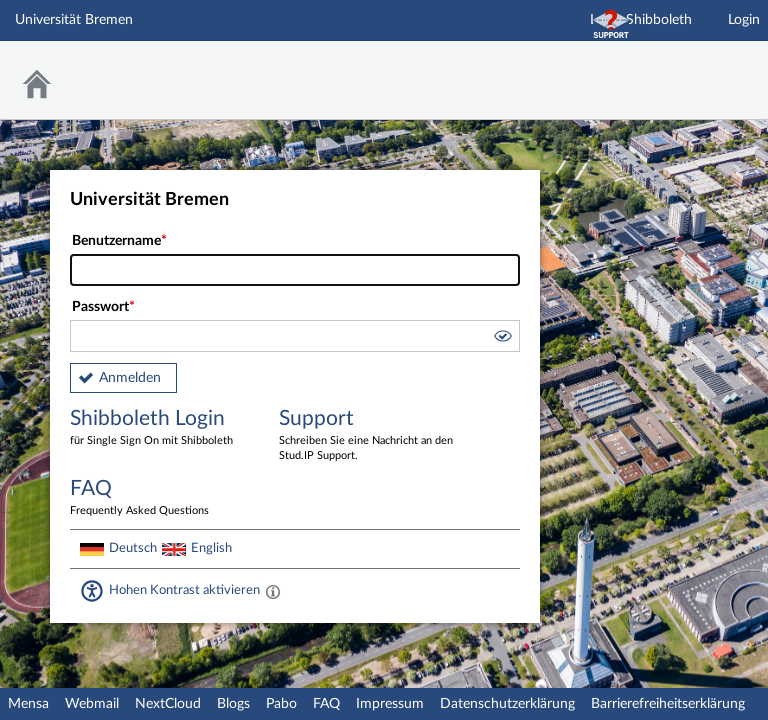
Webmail (92, 704)
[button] (502, 339)
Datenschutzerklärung (507, 704)
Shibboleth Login (160, 428)
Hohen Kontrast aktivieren (184, 590)
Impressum (390, 704)
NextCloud (168, 704)
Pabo (281, 704)
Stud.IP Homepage (691, 67)
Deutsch (133, 548)
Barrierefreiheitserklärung (668, 704)
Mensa (28, 704)
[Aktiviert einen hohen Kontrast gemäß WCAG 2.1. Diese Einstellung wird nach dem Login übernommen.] (273, 591)
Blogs (233, 704)
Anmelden (130, 378)
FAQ (326, 704)
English (211, 548)
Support (369, 436)
